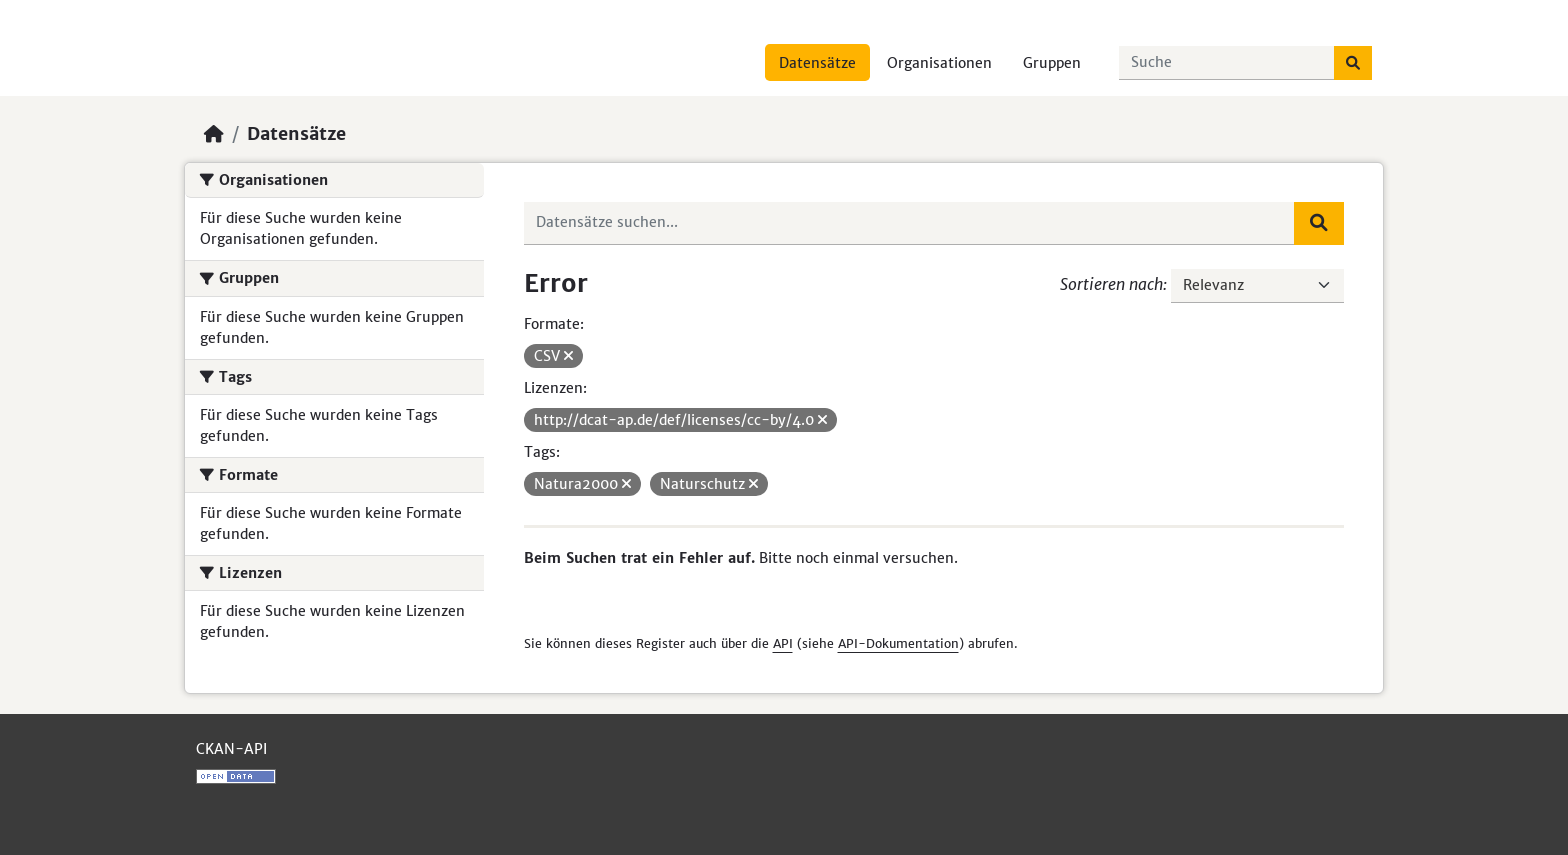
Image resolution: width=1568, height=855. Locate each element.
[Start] (214, 134)
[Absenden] (1353, 63)
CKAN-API (231, 749)
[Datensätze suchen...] (1227, 63)
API (783, 643)
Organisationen (939, 63)
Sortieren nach (1111, 284)
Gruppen (1052, 63)
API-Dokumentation (898, 643)
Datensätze (817, 63)
